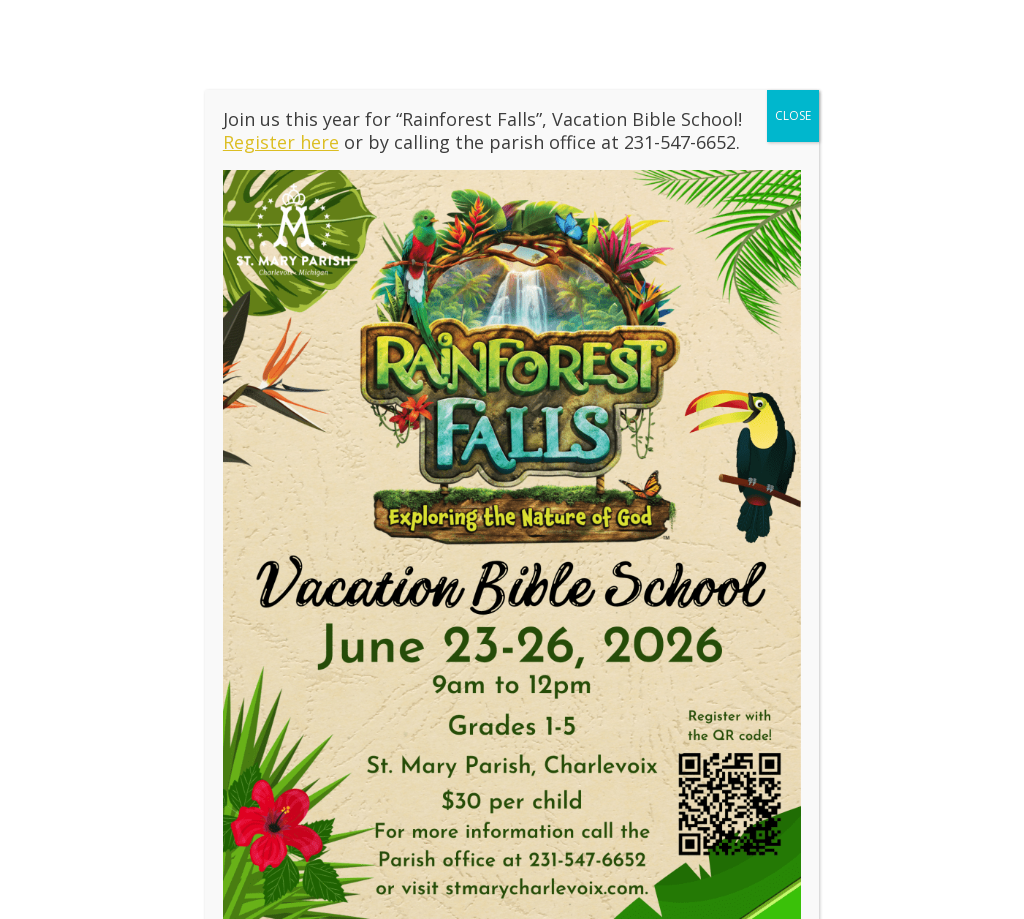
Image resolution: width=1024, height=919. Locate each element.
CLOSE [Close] (793, 125)
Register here (281, 152)
